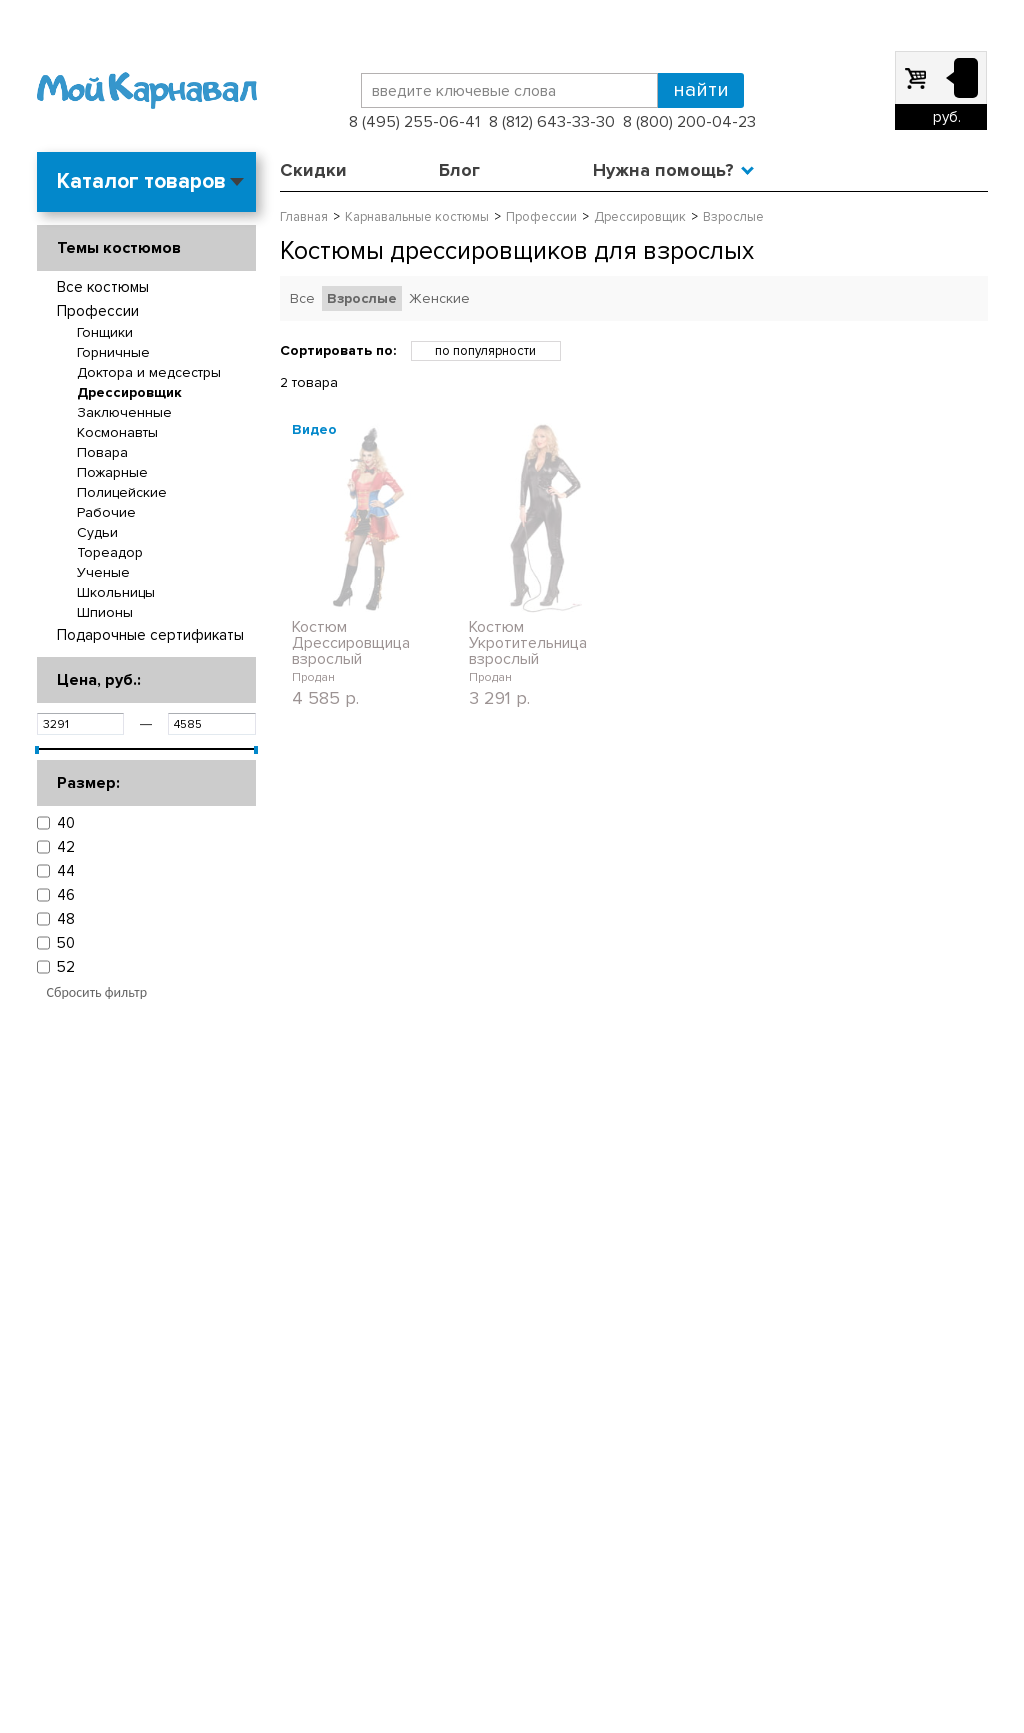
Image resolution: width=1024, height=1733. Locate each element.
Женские (439, 298)
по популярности (485, 351)
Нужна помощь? (663, 170)
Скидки (313, 170)
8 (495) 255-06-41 (414, 122)
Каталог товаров (141, 181)
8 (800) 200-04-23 (689, 122)
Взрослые (362, 298)
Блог (459, 170)
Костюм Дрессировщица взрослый (351, 643)
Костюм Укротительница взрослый (528, 643)
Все (302, 298)
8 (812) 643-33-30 (552, 122)
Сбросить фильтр (97, 992)
